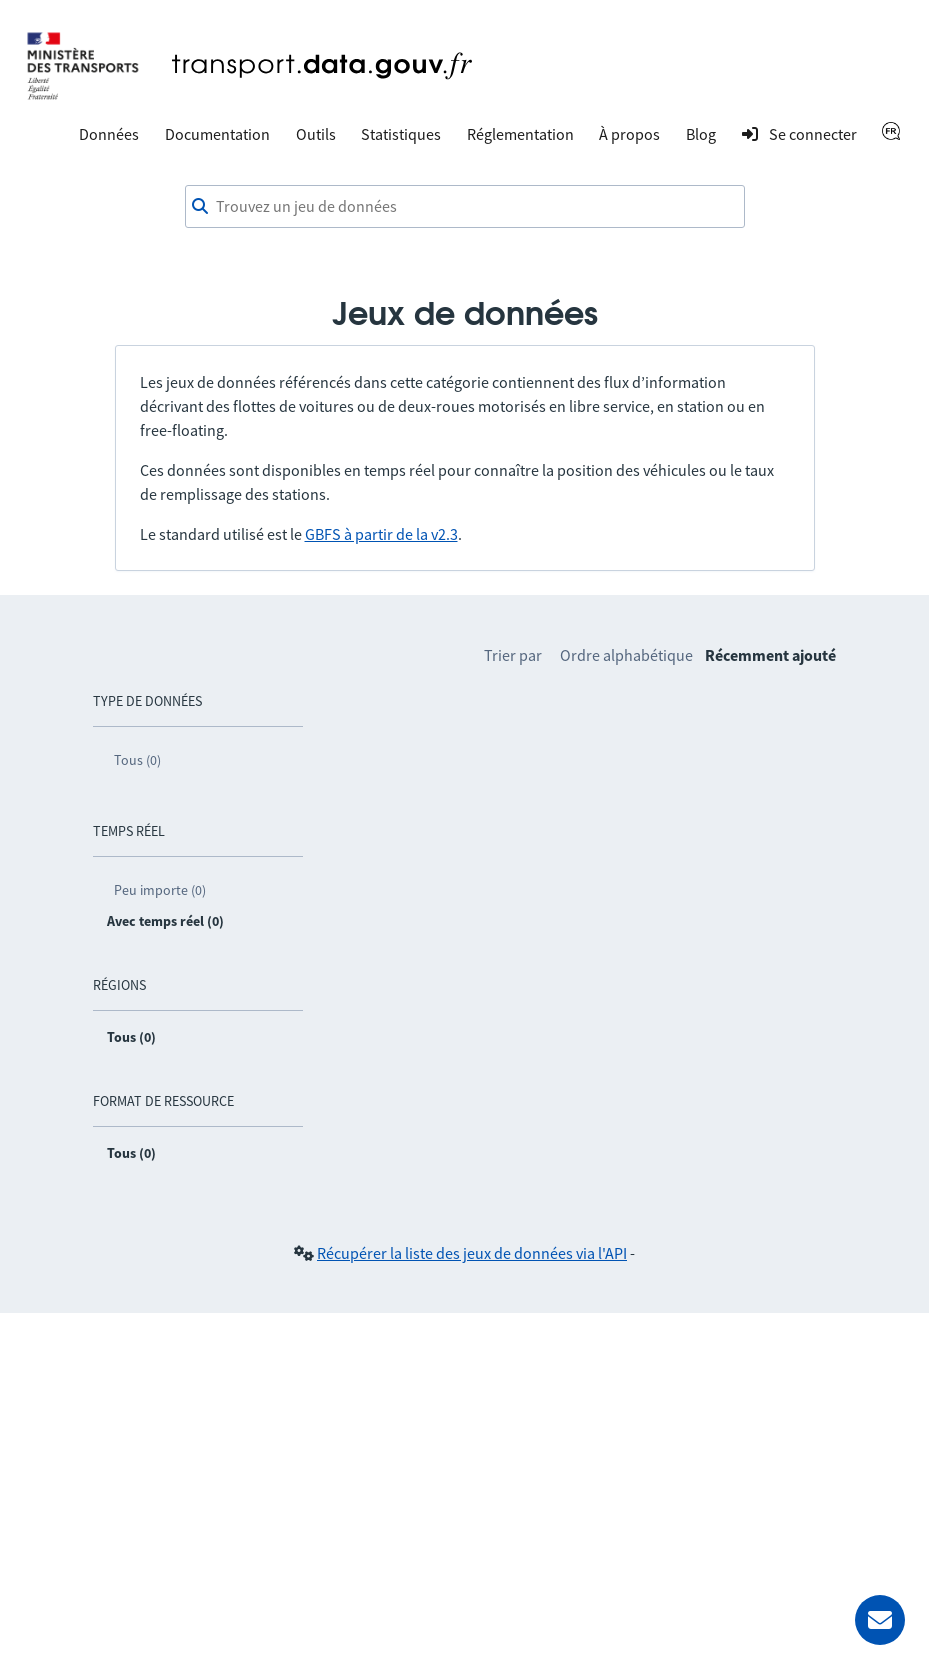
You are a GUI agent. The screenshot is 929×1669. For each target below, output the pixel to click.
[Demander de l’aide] (880, 1620)
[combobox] (465, 207)
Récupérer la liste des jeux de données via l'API (472, 1253)
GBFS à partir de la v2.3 (381, 534)
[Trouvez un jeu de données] (465, 207)
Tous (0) (137, 760)
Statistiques (401, 134)
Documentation (217, 134)
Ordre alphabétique (626, 655)
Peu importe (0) (160, 890)
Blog (701, 134)
